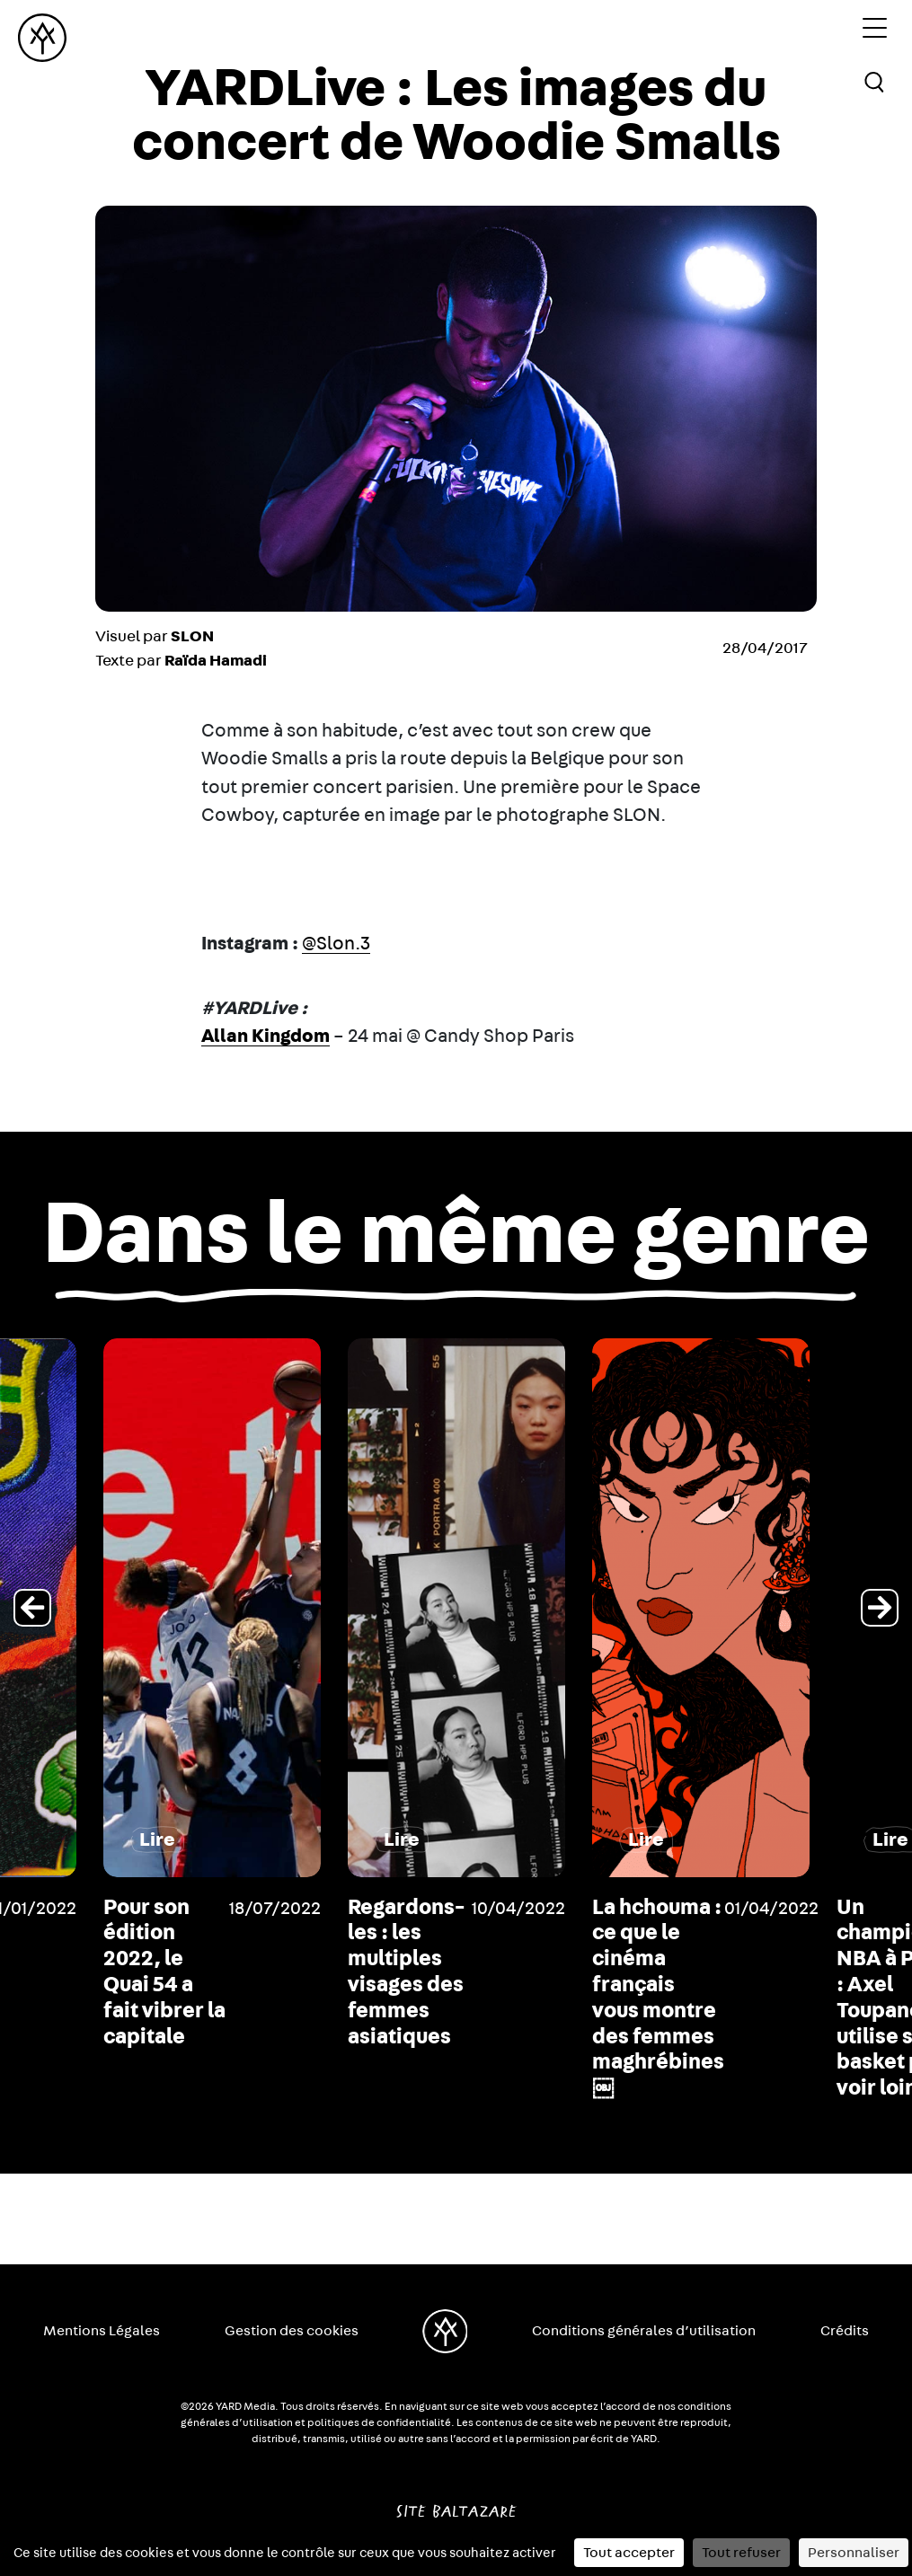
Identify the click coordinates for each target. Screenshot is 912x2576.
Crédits (844, 2331)
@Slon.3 (336, 943)
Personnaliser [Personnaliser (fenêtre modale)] (853, 2552)
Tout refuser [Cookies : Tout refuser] (741, 2552)
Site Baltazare (456, 2504)
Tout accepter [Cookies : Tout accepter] (629, 2552)
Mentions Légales (101, 2331)
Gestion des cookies (292, 2331)
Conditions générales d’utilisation (644, 2331)
